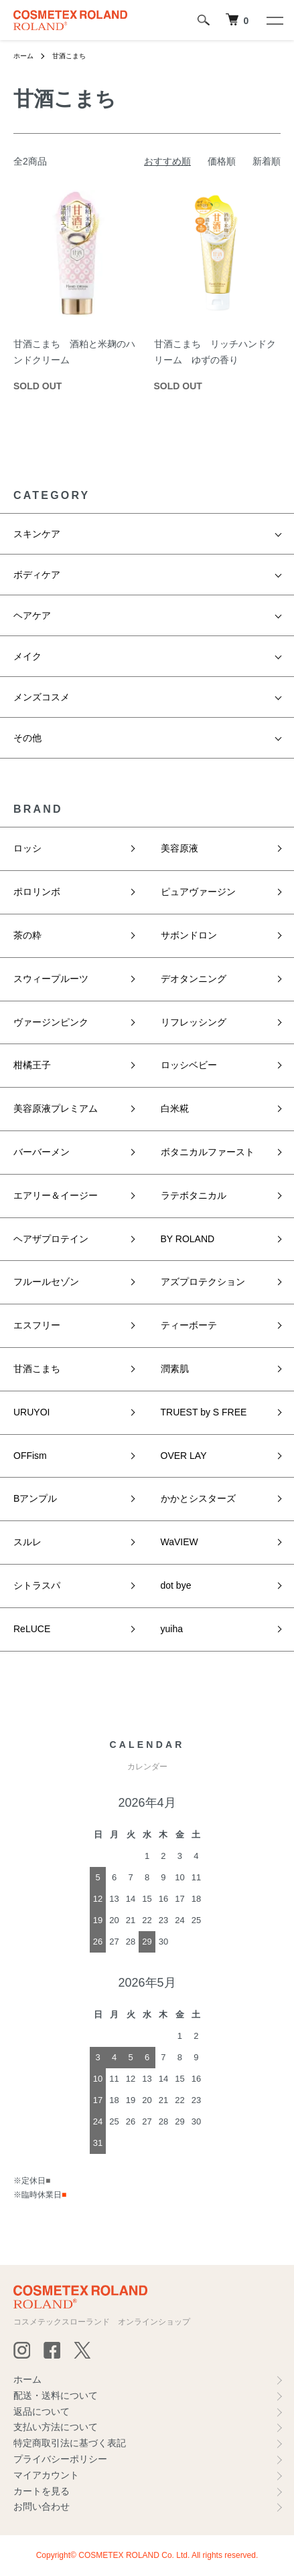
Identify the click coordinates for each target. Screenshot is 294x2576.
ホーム (23, 56)
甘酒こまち (69, 56)
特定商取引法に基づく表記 (69, 2443)
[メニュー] (274, 20)
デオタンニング (193, 978)
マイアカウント (46, 2475)
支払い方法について (55, 2426)
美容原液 (179, 848)
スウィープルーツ (50, 978)
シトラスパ (36, 1585)
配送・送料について (55, 2395)
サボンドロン (189, 935)
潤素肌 (175, 1368)
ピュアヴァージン (198, 891)
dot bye (176, 1585)
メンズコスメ (41, 697)
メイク (27, 656)
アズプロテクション (203, 1281)
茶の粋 (27, 935)
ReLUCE (31, 1628)
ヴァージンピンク (50, 1022)
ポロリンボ (36, 891)
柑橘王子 (32, 1065)
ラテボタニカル (193, 1195)
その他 (27, 737)
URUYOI (31, 1412)
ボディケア (36, 574)
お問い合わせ (41, 2506)
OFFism (30, 1455)
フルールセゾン (46, 1281)
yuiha (172, 1628)
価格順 (222, 161)
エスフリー (36, 1325)
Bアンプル (35, 1498)
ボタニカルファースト (207, 1152)
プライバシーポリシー (60, 2459)
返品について (41, 2411)
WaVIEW (179, 1542)
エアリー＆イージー (55, 1195)
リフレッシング (193, 1022)
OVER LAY (184, 1455)
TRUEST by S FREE (204, 1412)
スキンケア (36, 533)
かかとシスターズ (198, 1498)
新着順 (266, 161)
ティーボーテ (189, 1325)
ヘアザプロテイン (50, 1238)
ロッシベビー (189, 1065)
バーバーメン (41, 1152)
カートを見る (41, 2491)
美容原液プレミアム (55, 1108)
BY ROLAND (188, 1238)
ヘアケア (32, 615)
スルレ (27, 1542)
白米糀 (175, 1108)
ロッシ (27, 848)
